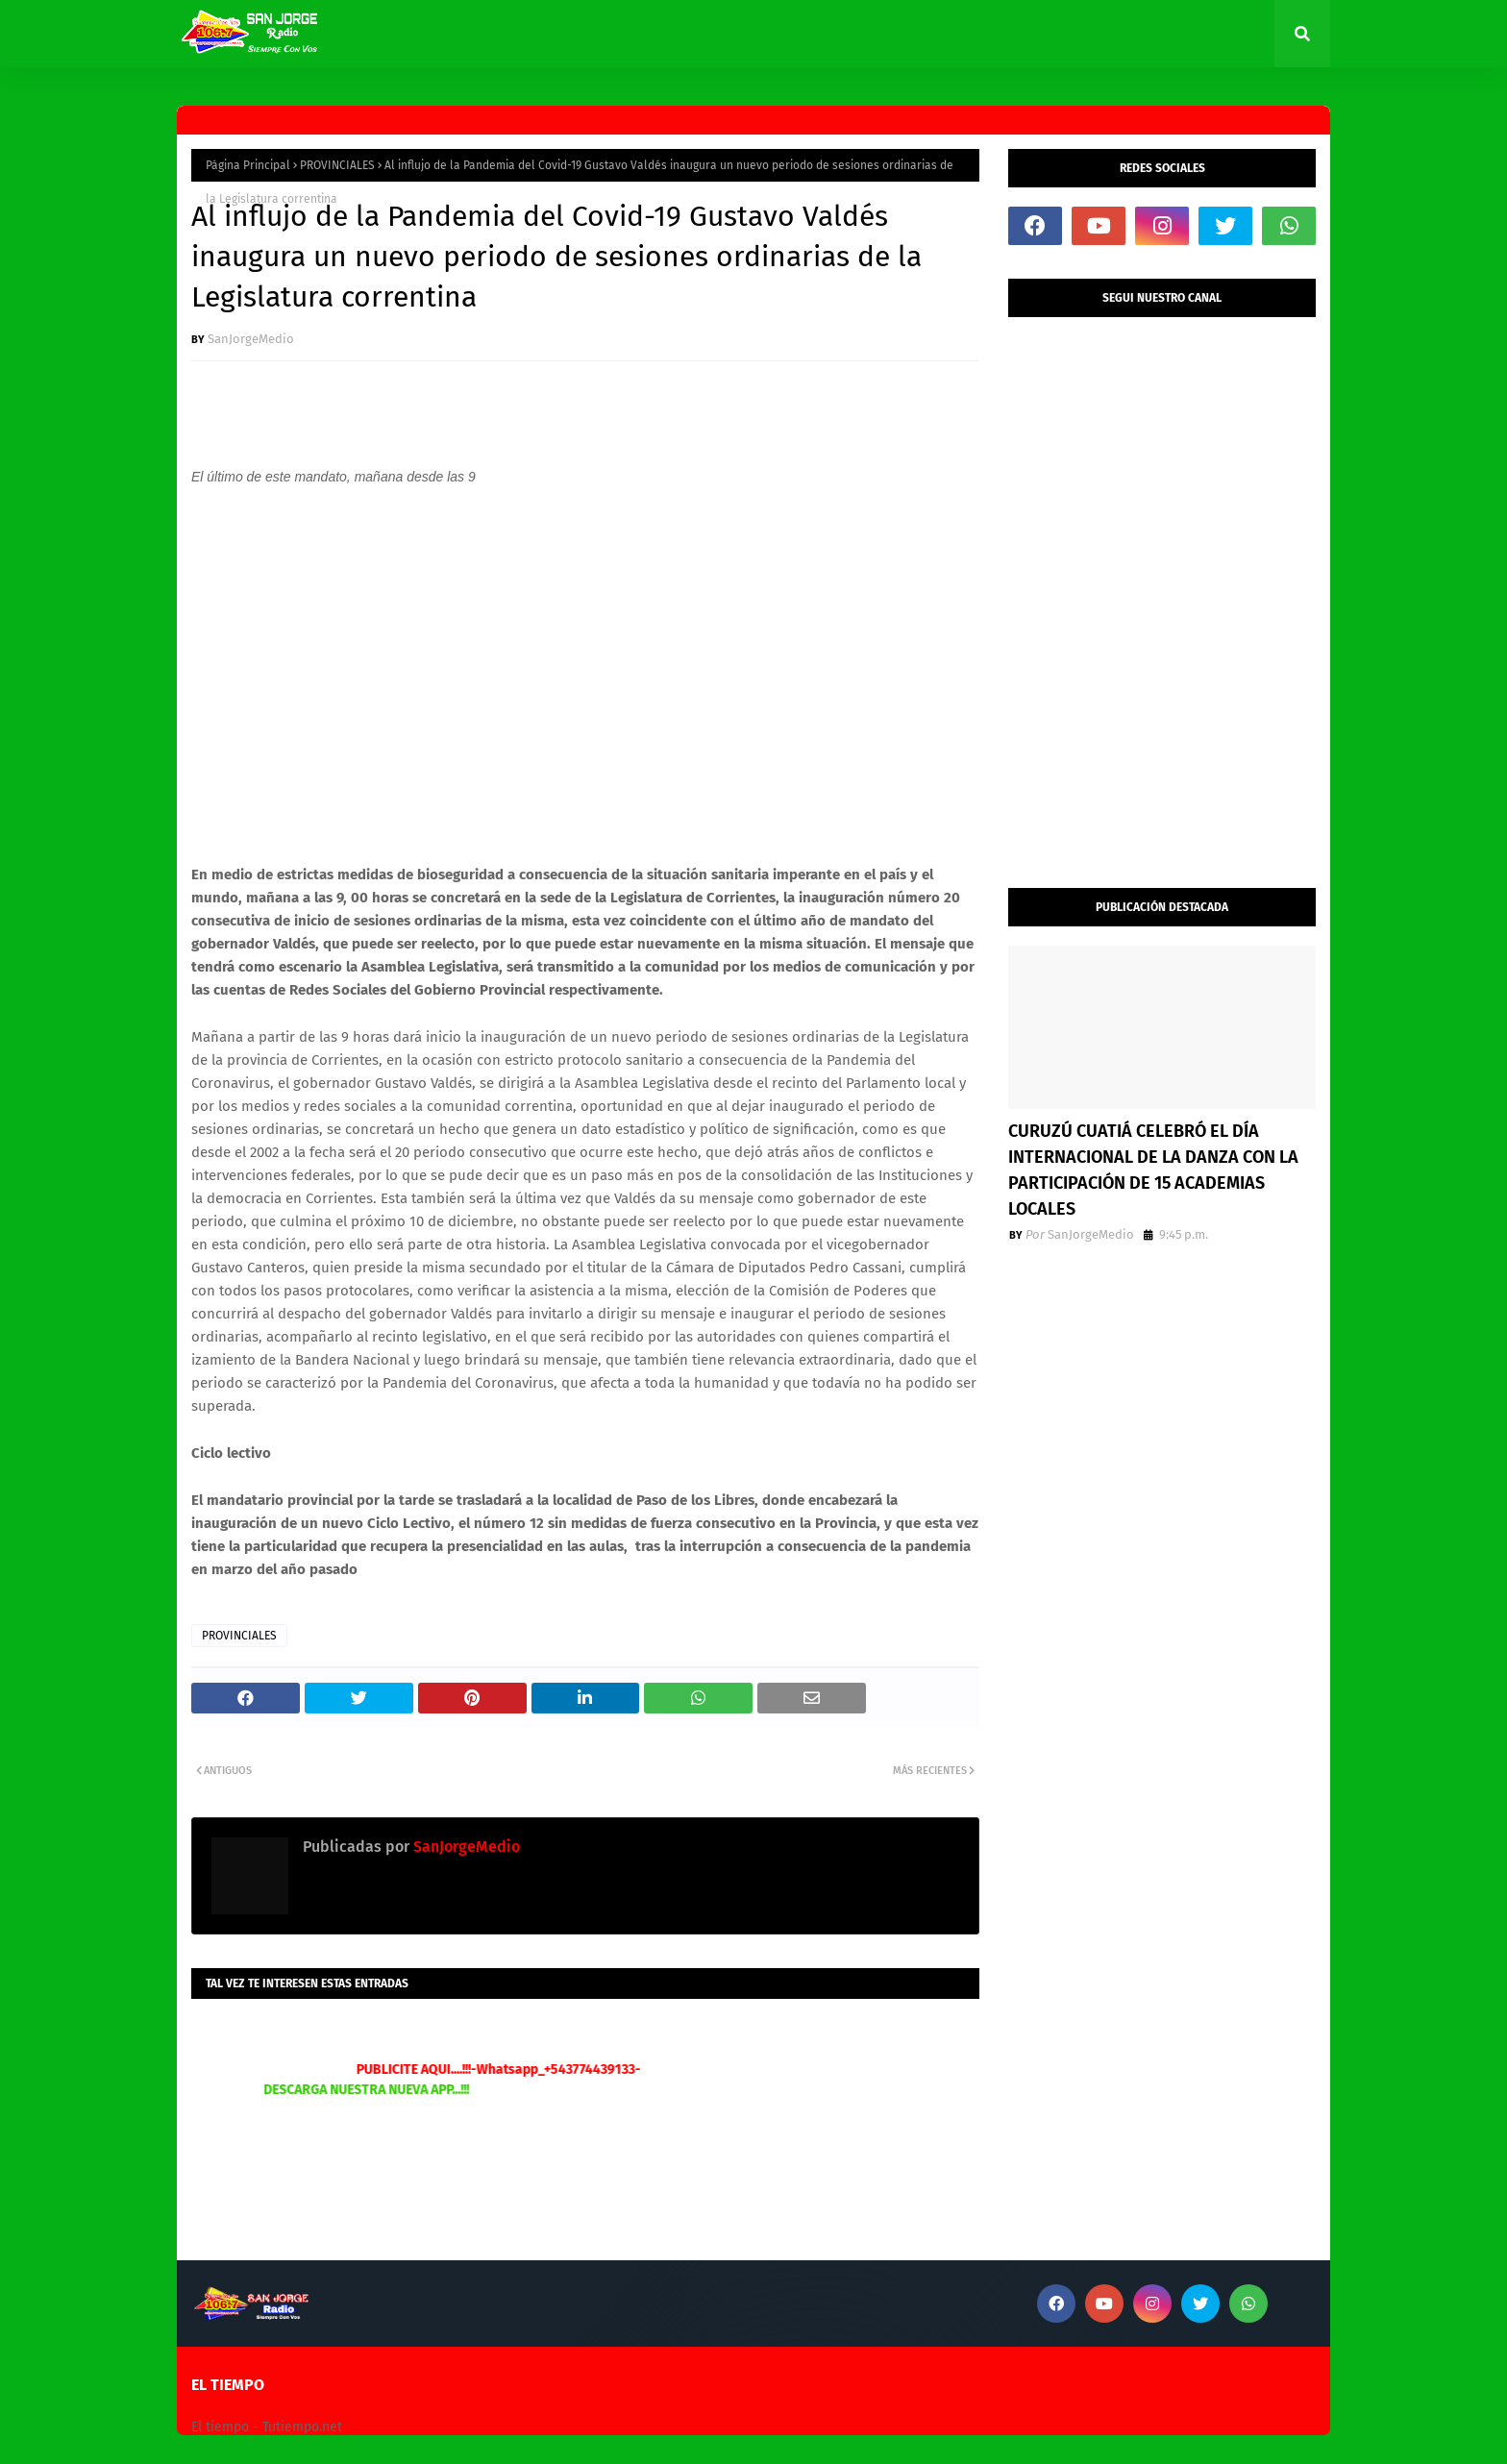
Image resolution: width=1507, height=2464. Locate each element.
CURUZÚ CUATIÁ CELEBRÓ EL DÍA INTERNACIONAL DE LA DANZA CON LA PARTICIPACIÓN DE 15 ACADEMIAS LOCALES (1153, 1170)
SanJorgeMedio (251, 339)
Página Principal (248, 165)
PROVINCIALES (337, 165)
